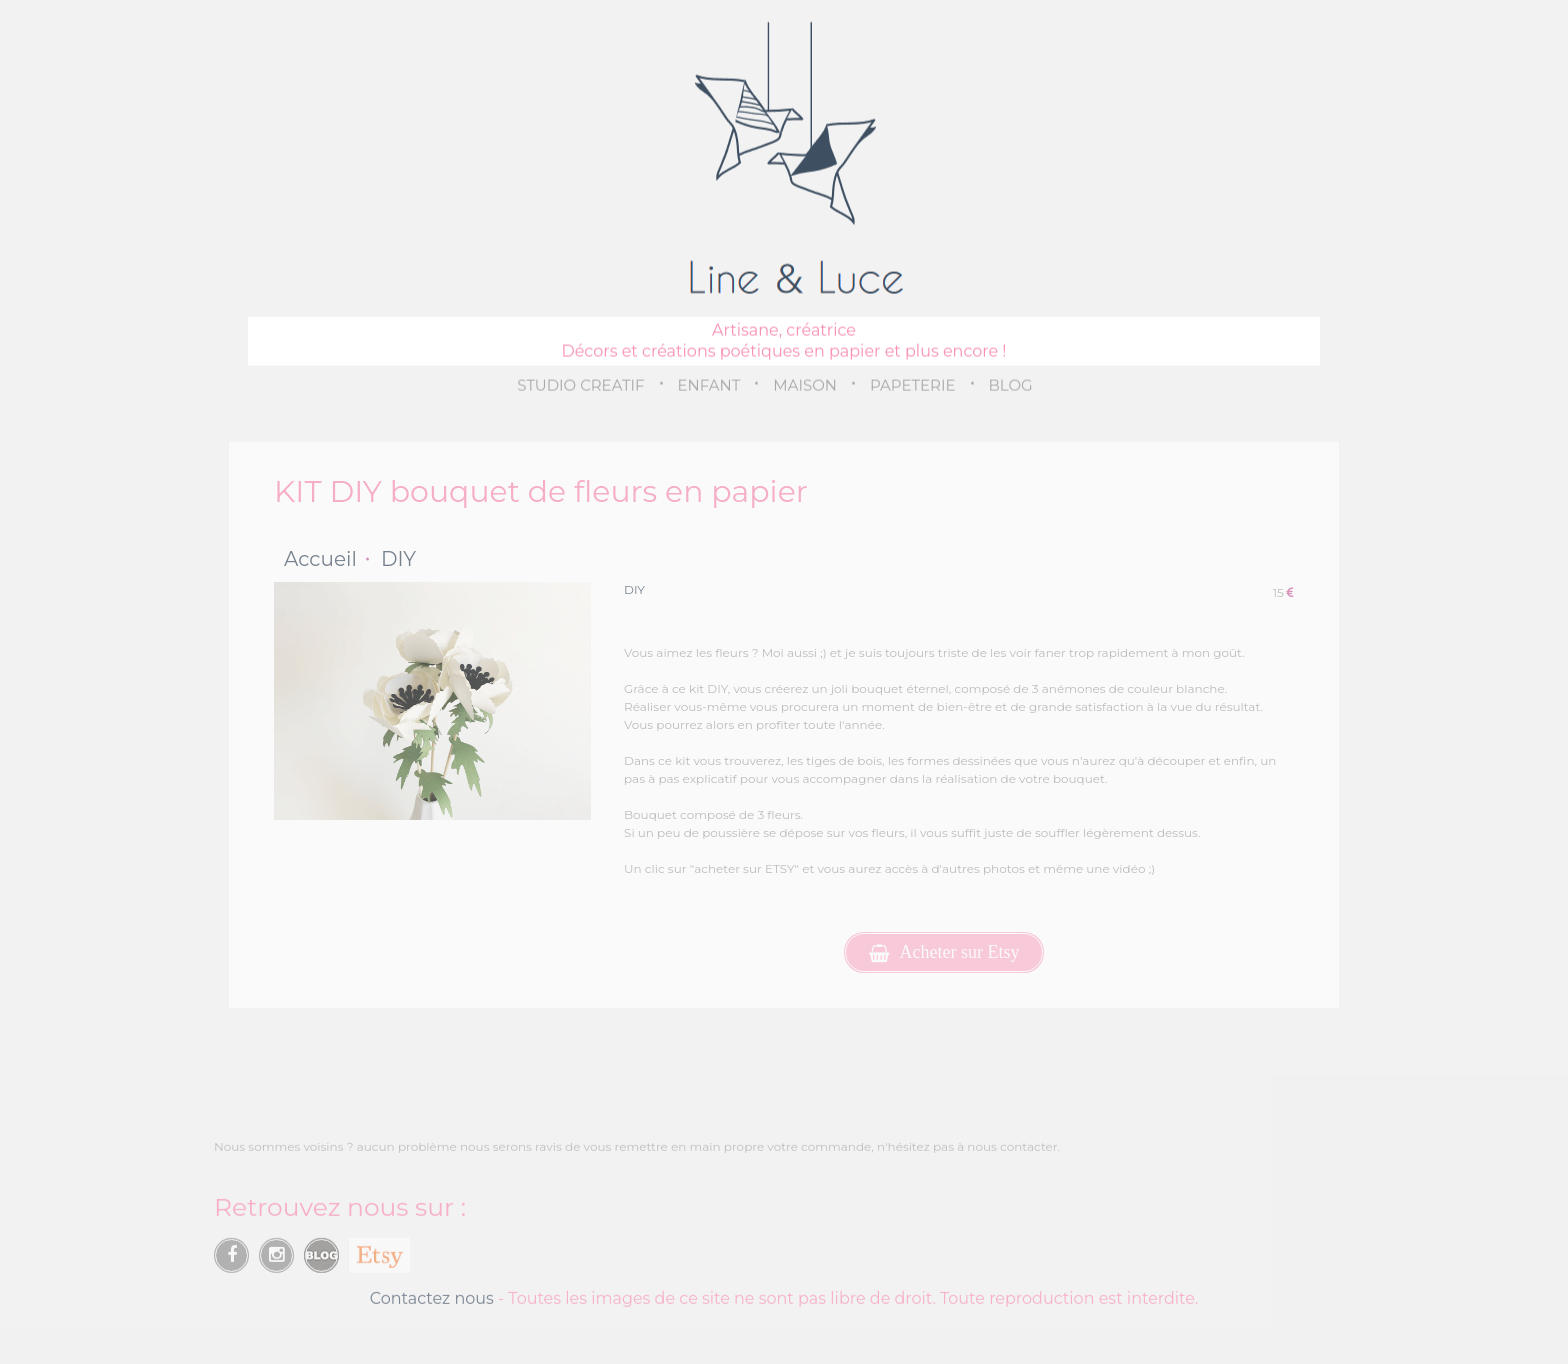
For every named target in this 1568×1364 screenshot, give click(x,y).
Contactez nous (432, 1302)
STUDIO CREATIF (580, 384)
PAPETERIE (913, 384)
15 (1283, 592)
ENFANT (709, 384)
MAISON (805, 384)
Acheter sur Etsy (944, 952)
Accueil (320, 559)
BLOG (1011, 384)
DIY (398, 559)
